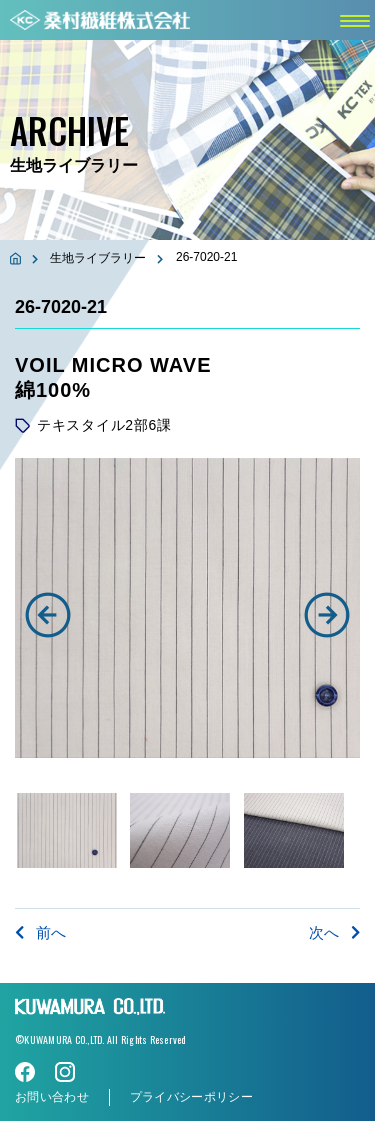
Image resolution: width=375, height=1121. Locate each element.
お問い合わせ (52, 1097)
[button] (48, 615)
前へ (40, 932)
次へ (334, 932)
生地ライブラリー (98, 258)
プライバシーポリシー (191, 1097)
